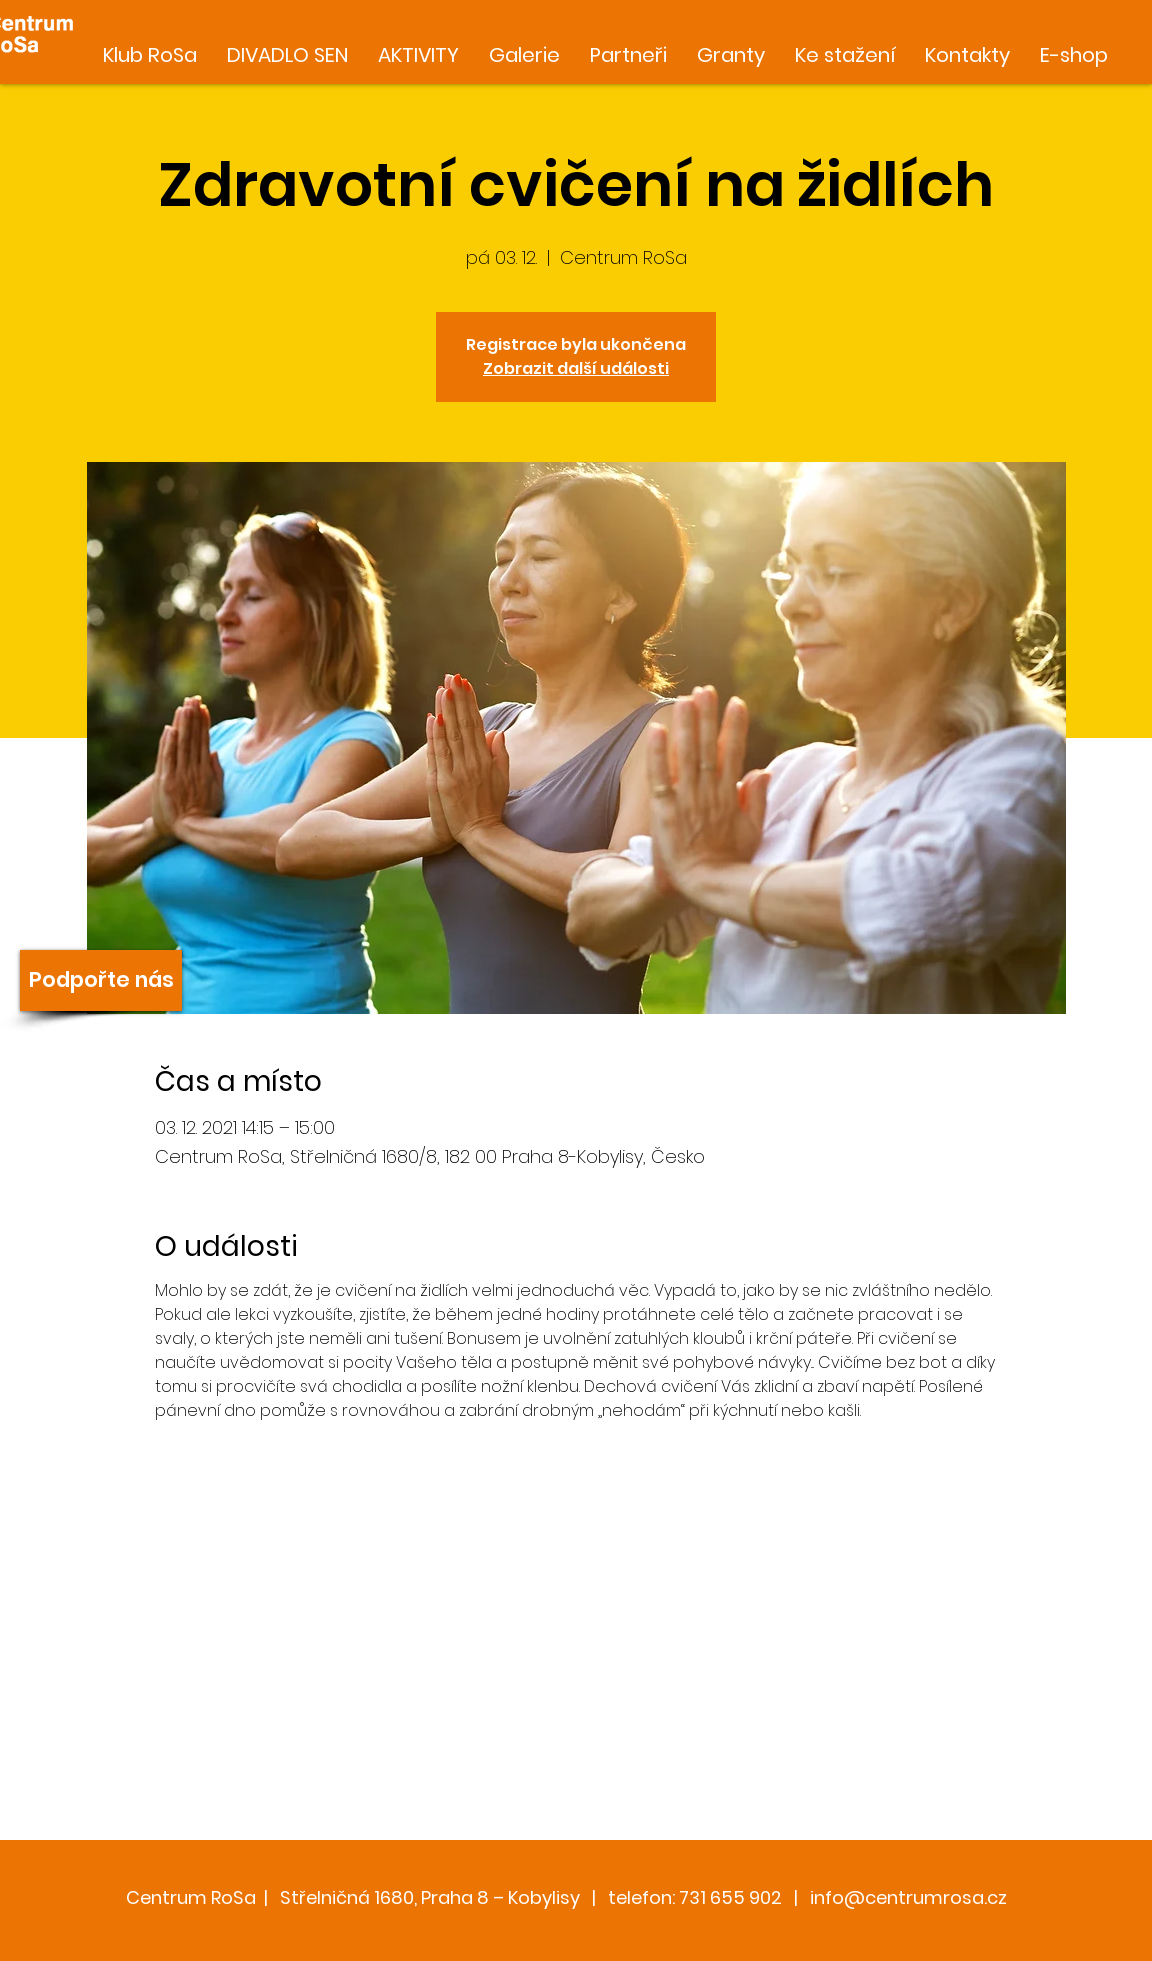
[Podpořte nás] (101, 980)
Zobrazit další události (576, 368)
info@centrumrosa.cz (908, 1897)
